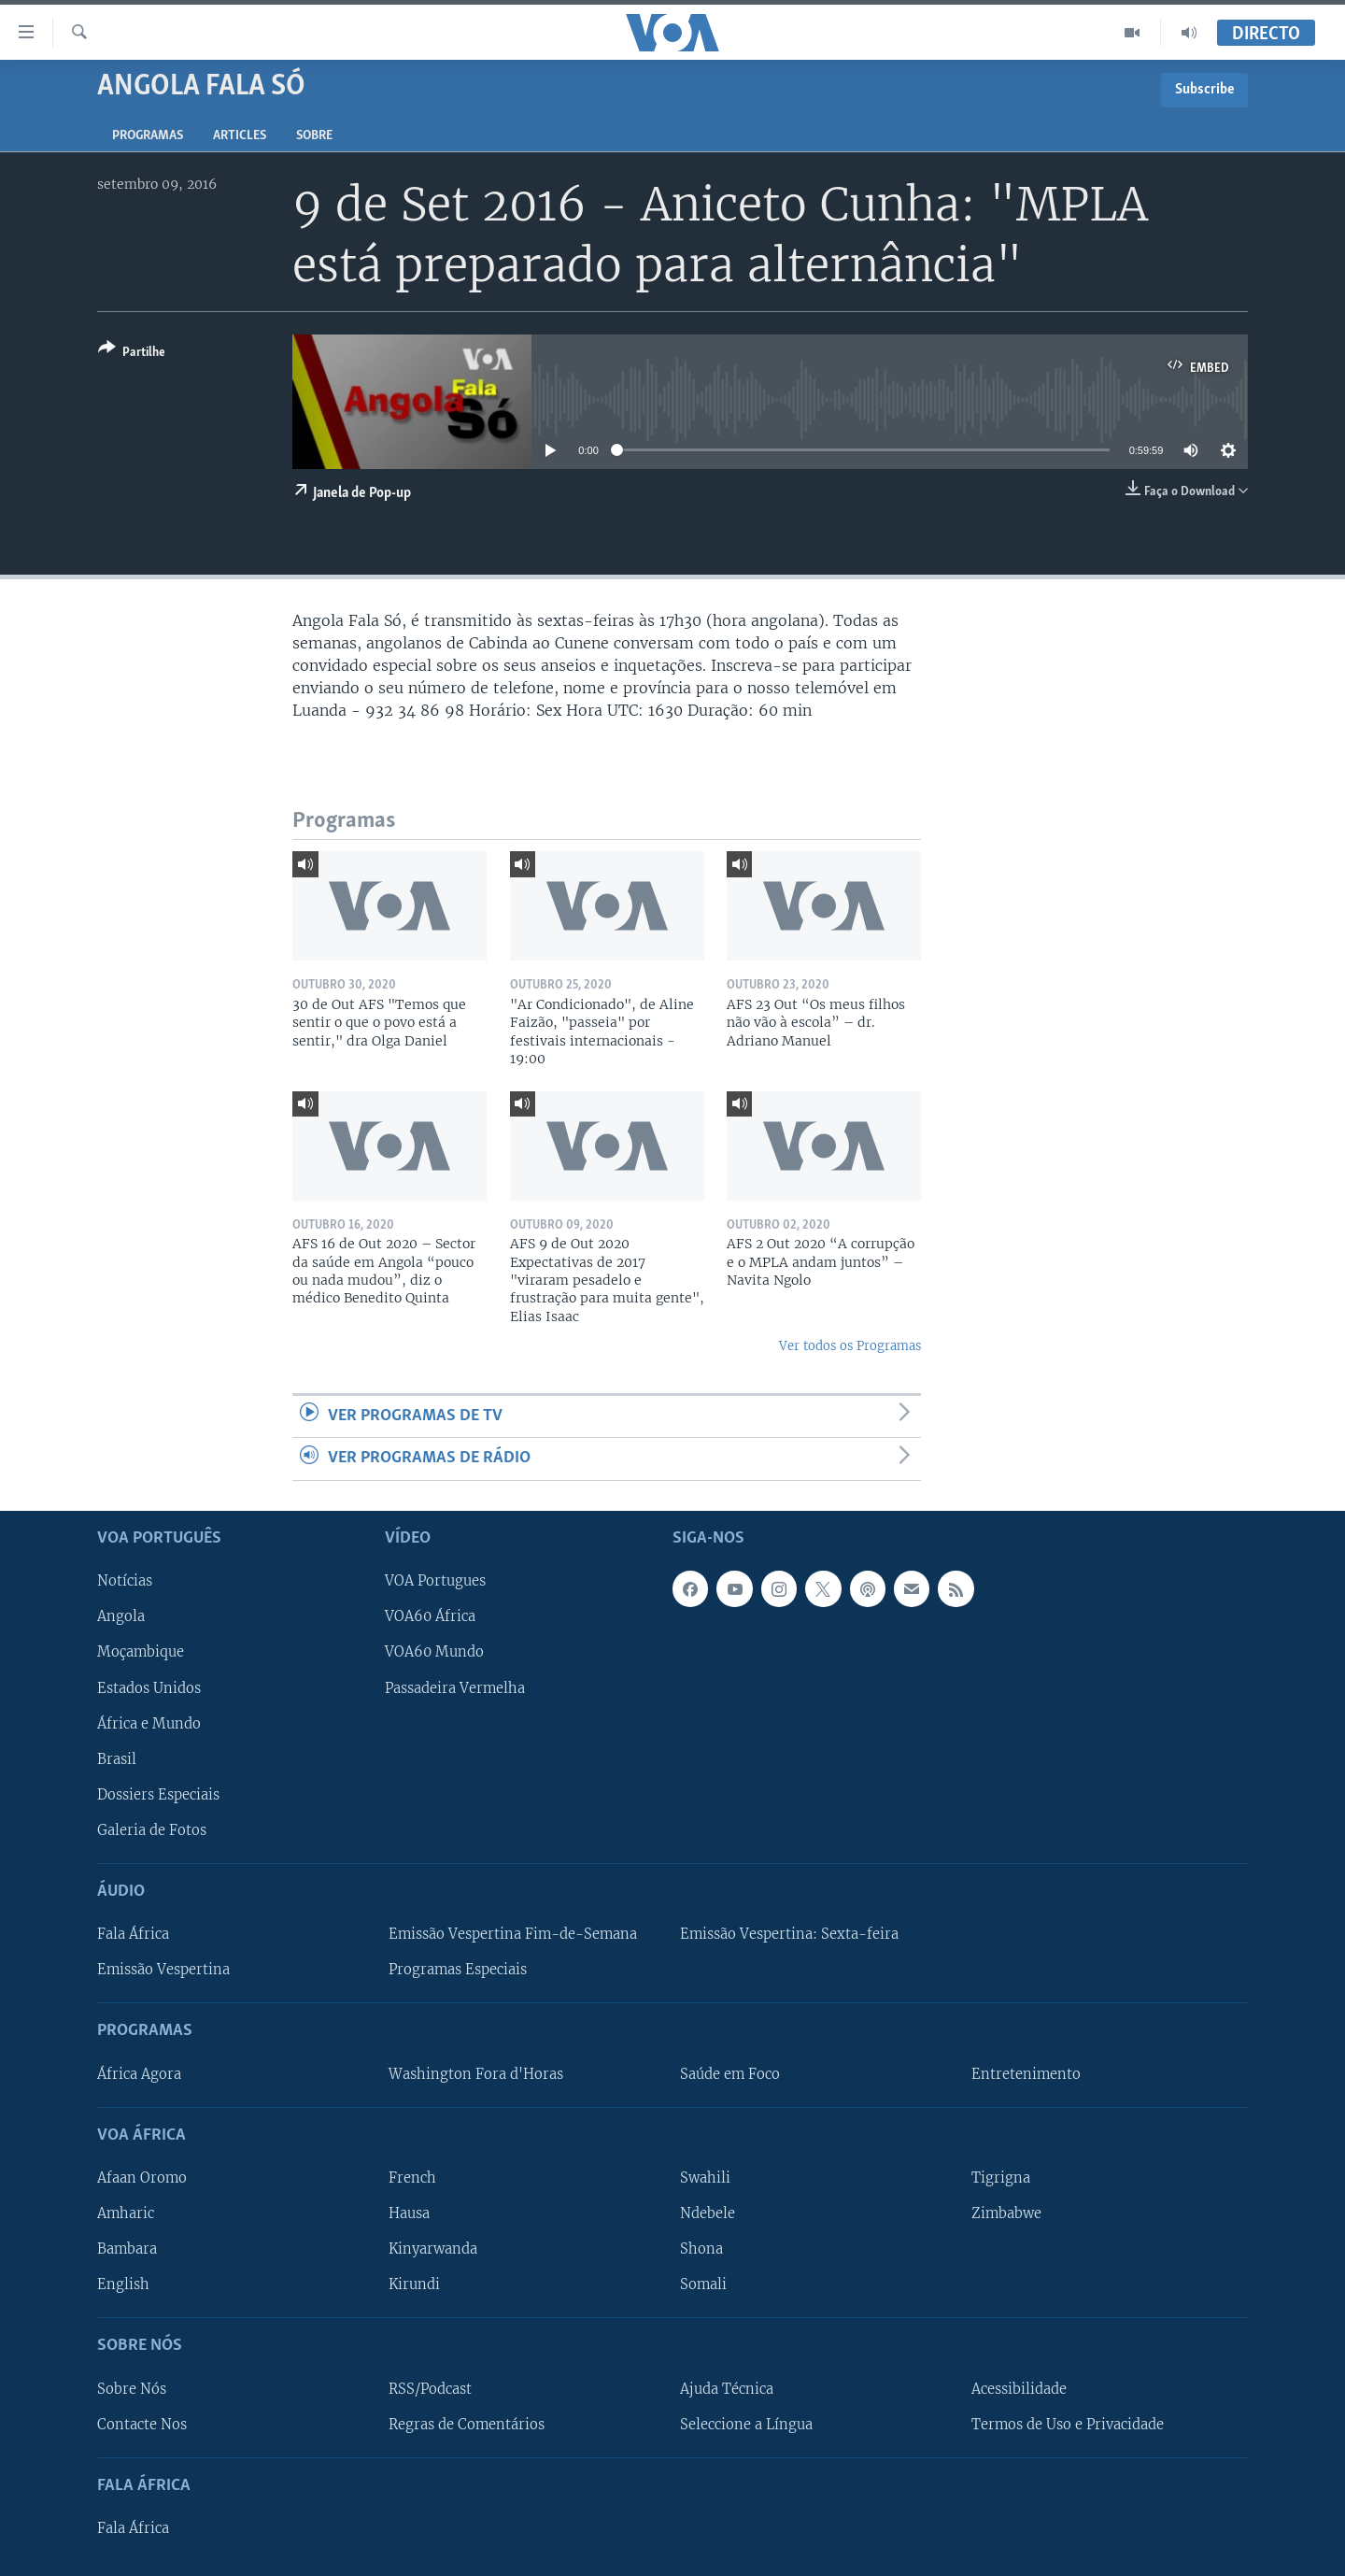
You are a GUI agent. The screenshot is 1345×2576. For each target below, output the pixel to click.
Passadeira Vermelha (455, 1687)
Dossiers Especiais (158, 1794)
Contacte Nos (142, 2423)
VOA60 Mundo (434, 1652)
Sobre (314, 136)
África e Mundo (149, 1723)
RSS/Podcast (430, 2388)
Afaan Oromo (142, 2177)
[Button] (131, 353)
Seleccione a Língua (746, 2423)
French (412, 2177)
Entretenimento (1026, 2073)
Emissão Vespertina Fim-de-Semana (513, 1934)
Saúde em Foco (730, 2073)
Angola (121, 1616)
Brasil (116, 1758)
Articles (239, 136)
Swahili (705, 2177)
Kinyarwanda (433, 2249)
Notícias (124, 1581)
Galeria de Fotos (151, 1829)
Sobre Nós (131, 2388)
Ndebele (707, 2213)
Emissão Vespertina (163, 1969)
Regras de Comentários (467, 2423)
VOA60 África (430, 1616)
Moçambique (140, 1652)
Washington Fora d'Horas (476, 2073)
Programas (147, 136)
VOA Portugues (435, 1581)
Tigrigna (1000, 2177)
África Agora (139, 2073)
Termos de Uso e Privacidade (1067, 2423)
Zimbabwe (1006, 2213)
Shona (701, 2249)
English (123, 2284)
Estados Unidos (149, 1687)
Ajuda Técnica (726, 2388)
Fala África (133, 1934)
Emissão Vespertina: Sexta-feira (789, 1934)
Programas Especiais (458, 1969)
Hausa (409, 2213)
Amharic (125, 2213)
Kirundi (414, 2284)
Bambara (127, 2249)
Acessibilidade (1019, 2388)
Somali (703, 2284)
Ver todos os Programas (850, 1346)
